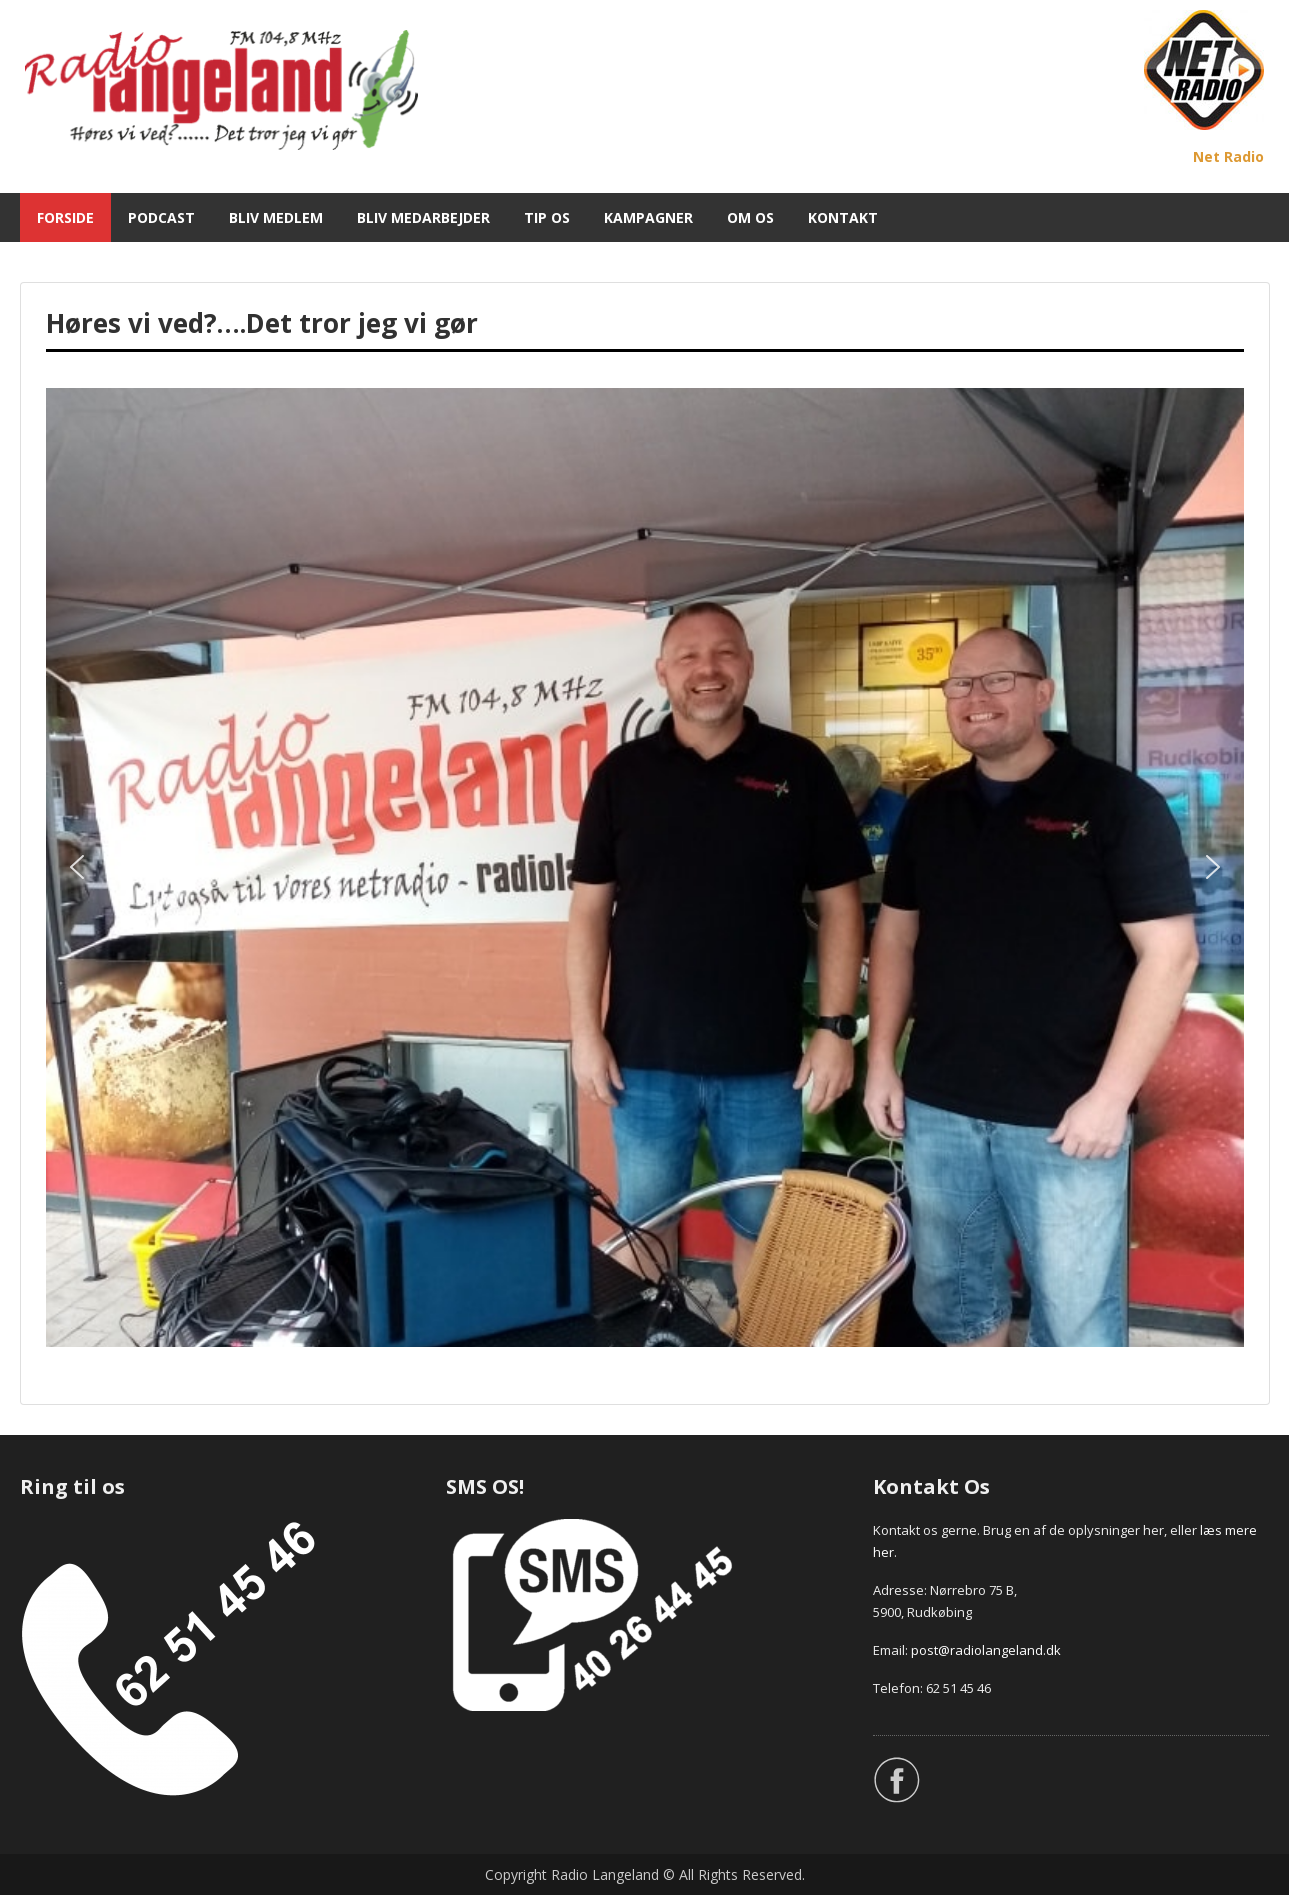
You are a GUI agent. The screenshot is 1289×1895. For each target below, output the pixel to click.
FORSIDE (65, 217)
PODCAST (161, 217)
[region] (645, 867)
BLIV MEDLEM (276, 217)
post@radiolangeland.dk (986, 1650)
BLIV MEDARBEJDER (423, 217)
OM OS (750, 217)
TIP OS (547, 217)
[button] (77, 867)
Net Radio (1228, 156)
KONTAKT (843, 217)
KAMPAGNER (648, 217)
